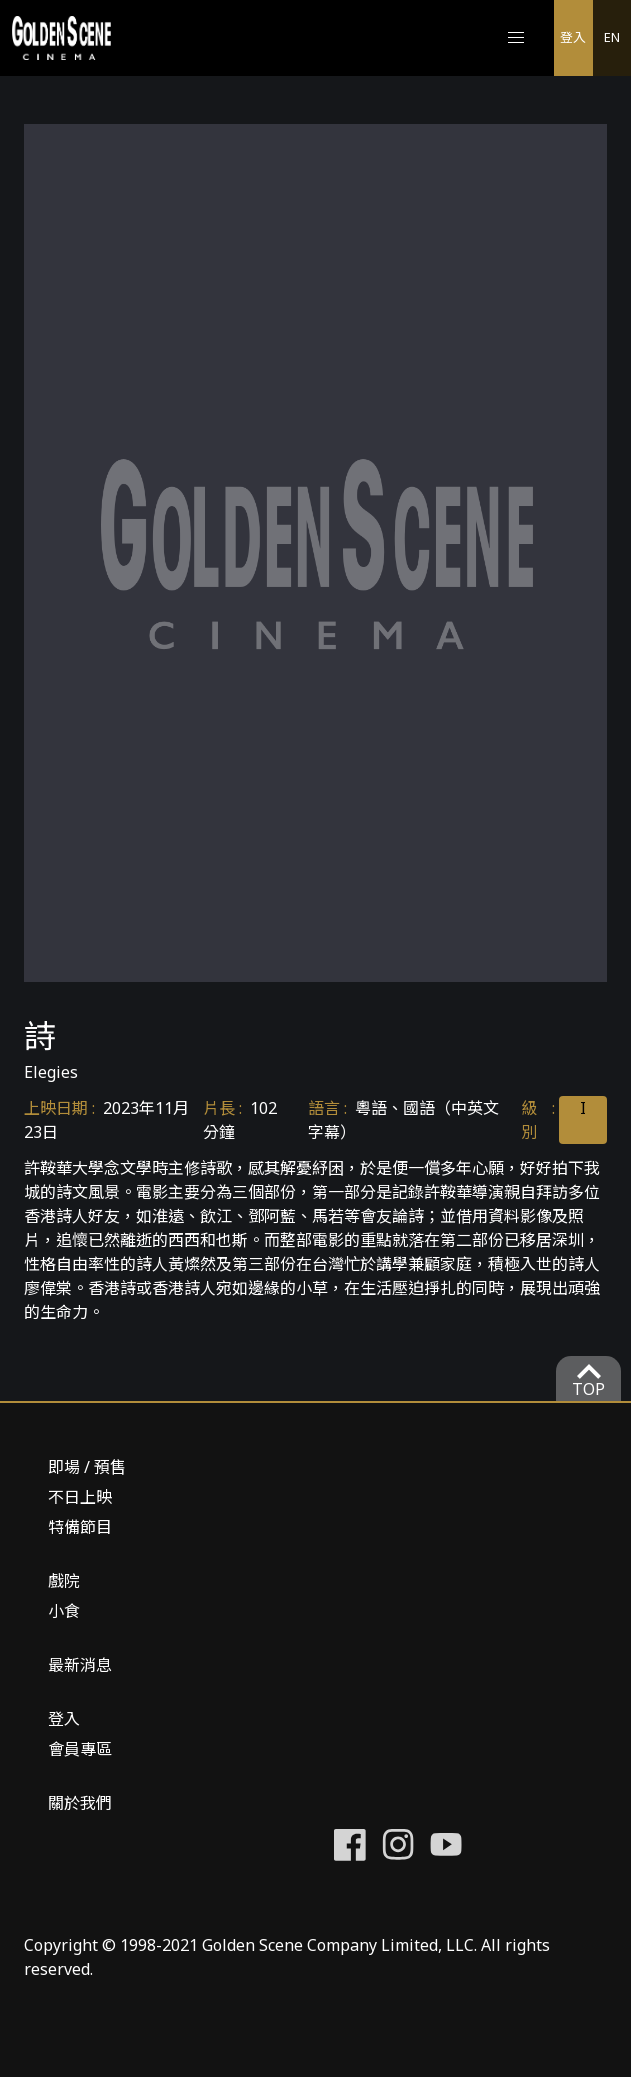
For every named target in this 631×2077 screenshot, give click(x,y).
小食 (64, 1611)
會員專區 (80, 1749)
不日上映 (80, 1497)
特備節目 (80, 1527)
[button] (516, 38)
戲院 (64, 1581)
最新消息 (80, 1665)
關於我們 (80, 1803)
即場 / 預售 (87, 1467)
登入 (573, 37)
